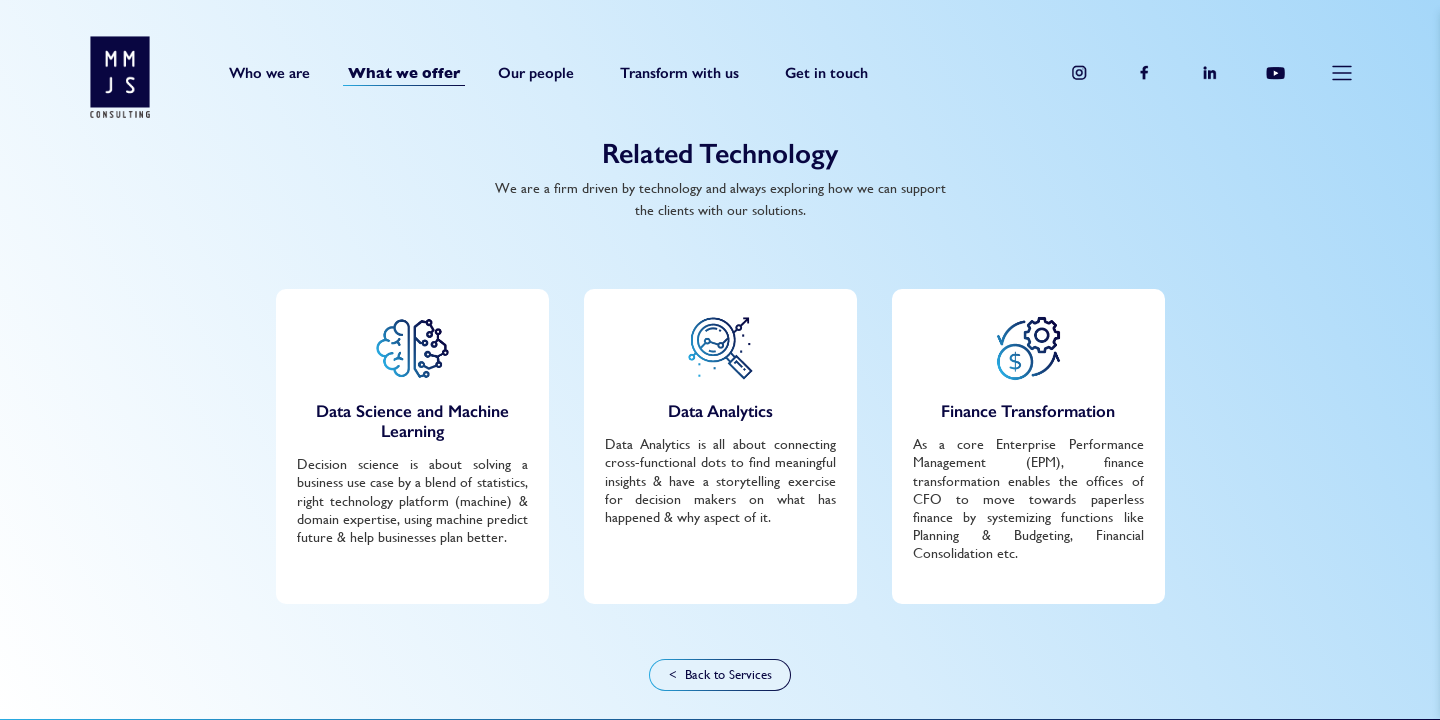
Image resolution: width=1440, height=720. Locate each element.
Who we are (269, 72)
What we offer (404, 73)
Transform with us (679, 72)
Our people (536, 72)
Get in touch (826, 72)
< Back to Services (720, 674)
